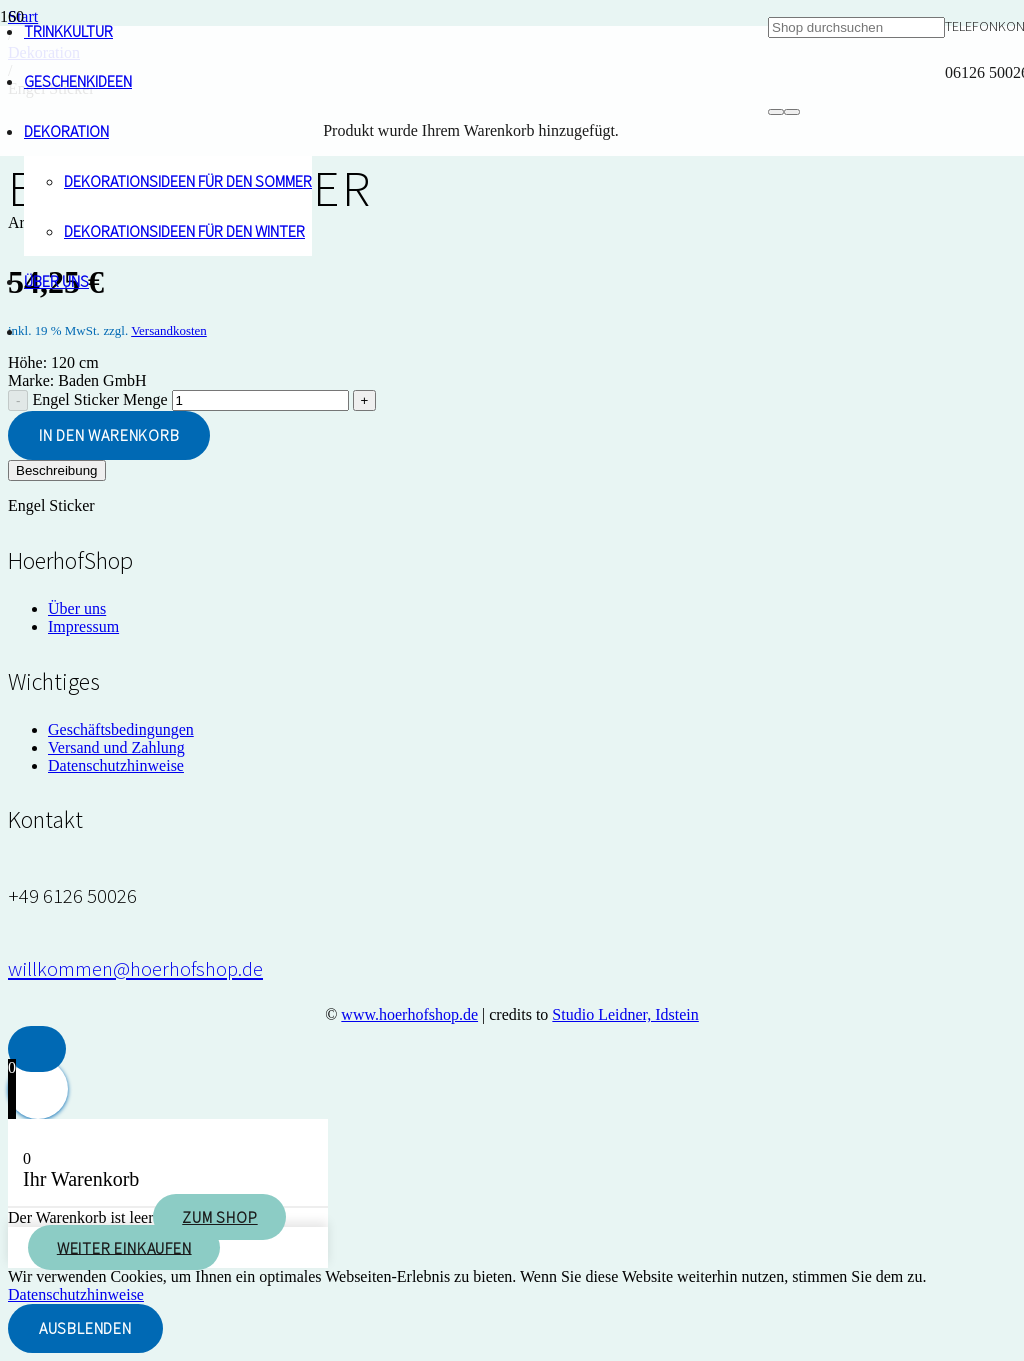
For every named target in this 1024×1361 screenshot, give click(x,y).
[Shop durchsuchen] (856, 27)
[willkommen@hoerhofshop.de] (135, 969)
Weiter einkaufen (124, 1247)
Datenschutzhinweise (76, 1294)
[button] (37, 1049)
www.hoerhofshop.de (409, 1014)
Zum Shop (219, 1217)
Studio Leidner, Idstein (625, 1014)
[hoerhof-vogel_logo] (384, 816)
